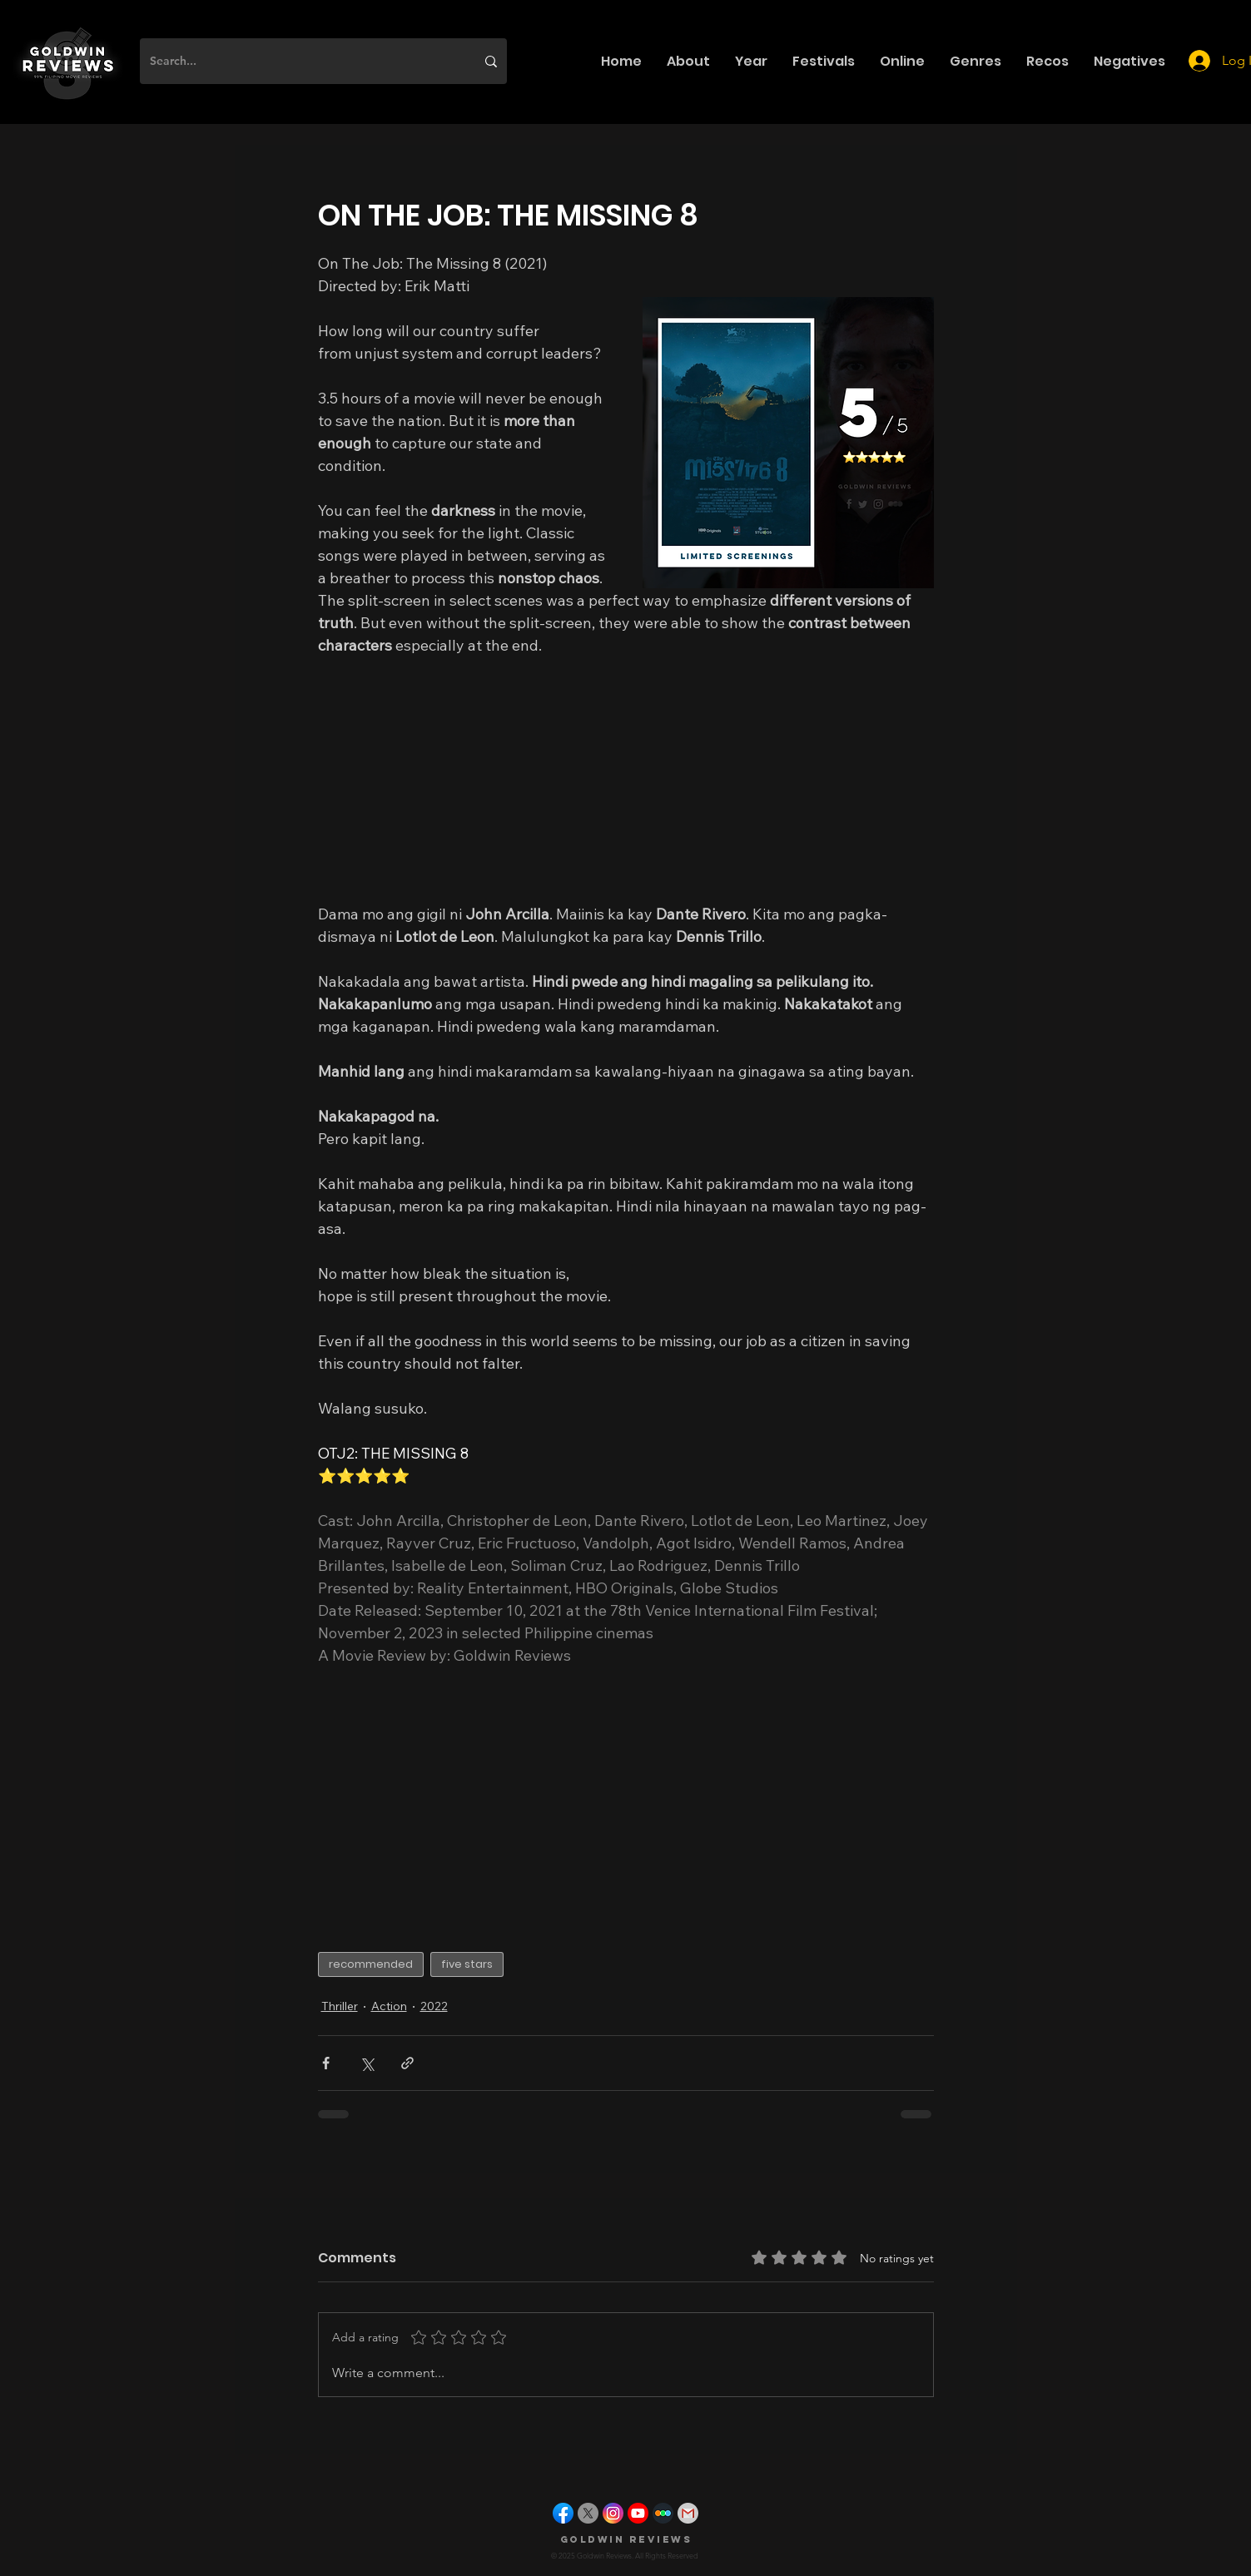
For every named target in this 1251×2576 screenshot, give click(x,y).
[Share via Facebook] (326, 2063)
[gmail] (688, 2513)
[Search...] (300, 61)
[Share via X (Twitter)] (367, 2063)
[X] (588, 2513)
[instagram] (613, 2513)
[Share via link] (407, 2063)
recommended (371, 1964)
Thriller (339, 2006)
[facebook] (563, 2513)
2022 (434, 2006)
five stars (467, 1964)
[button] (688, 61)
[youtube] (638, 2513)
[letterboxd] (663, 2513)
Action (389, 2006)
